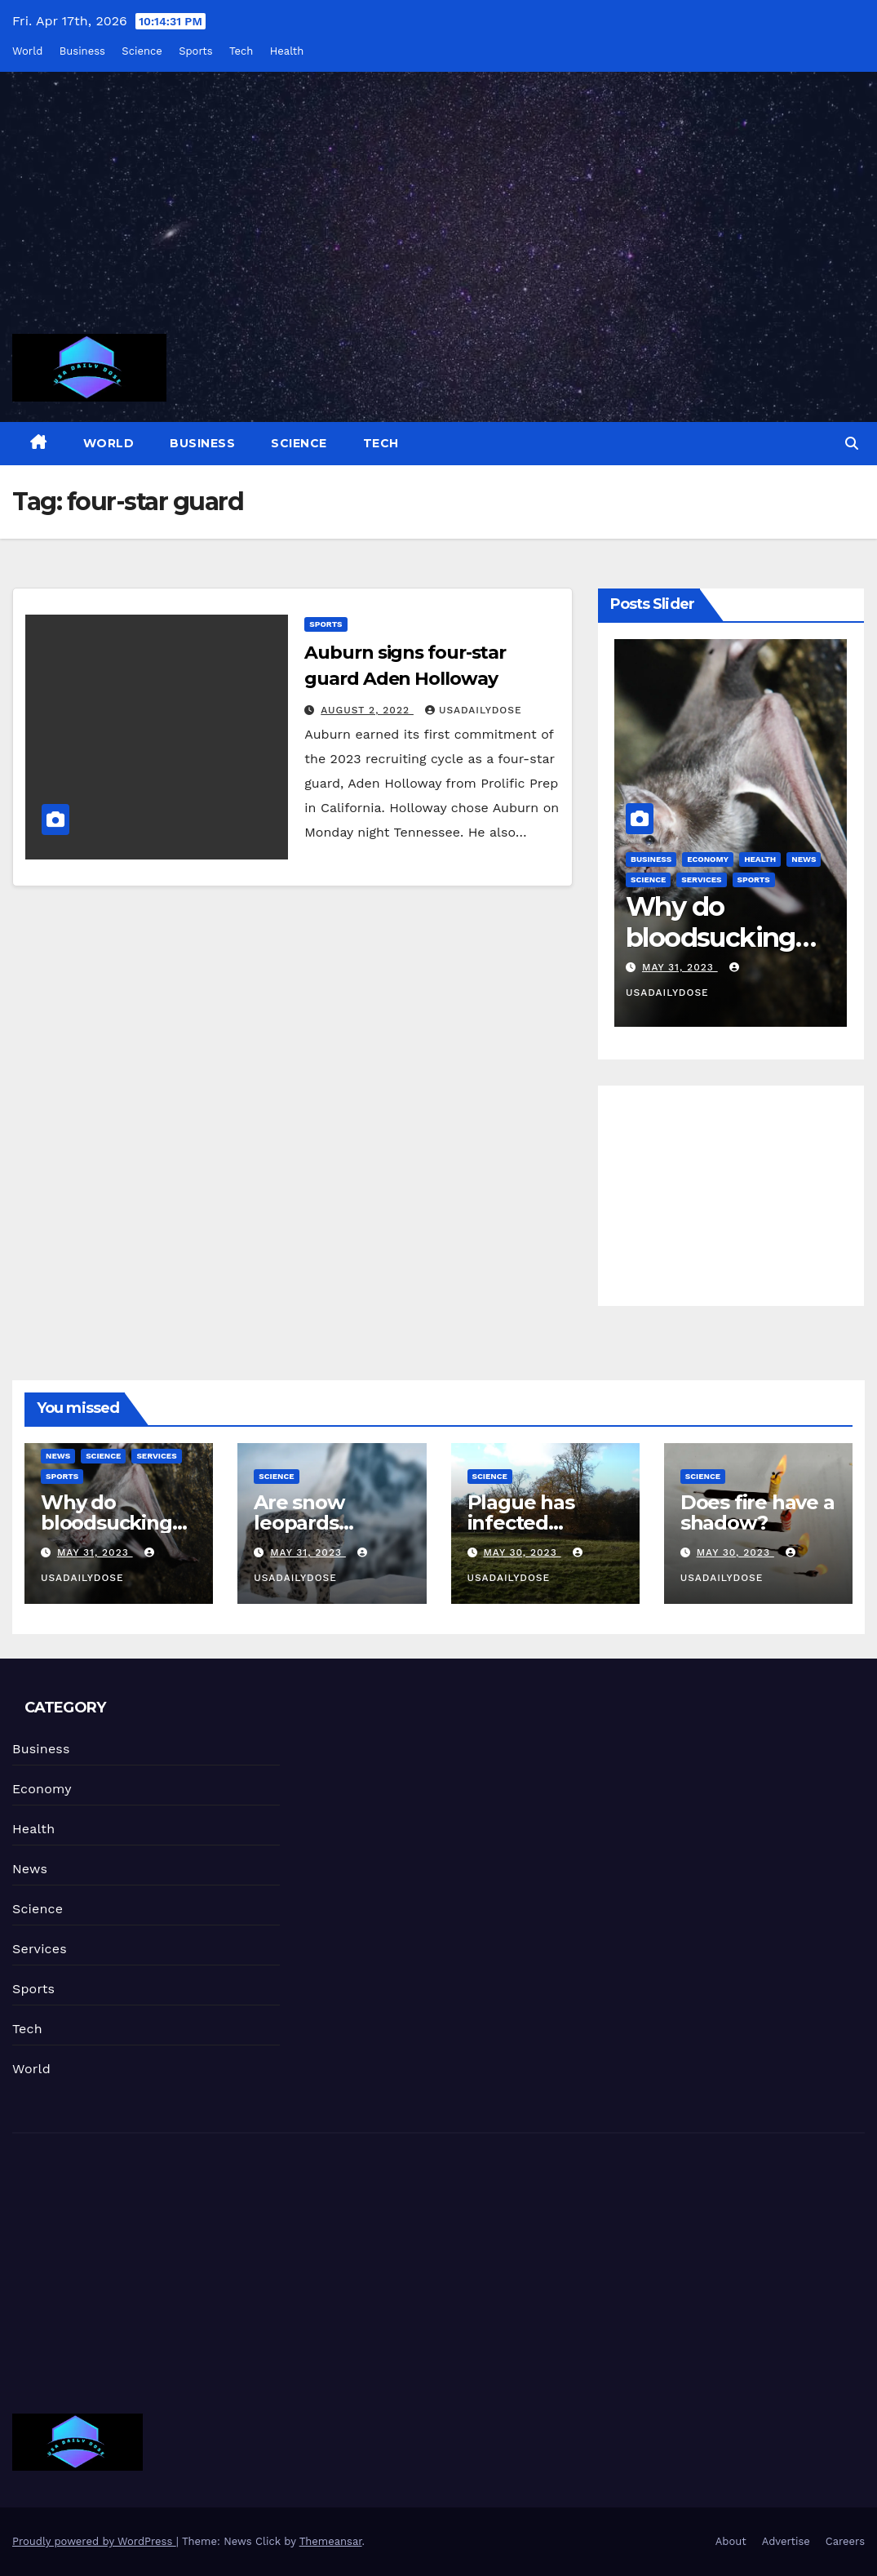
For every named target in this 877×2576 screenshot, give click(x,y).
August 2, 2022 (367, 710)
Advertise (786, 2541)
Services (701, 879)
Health (287, 51)
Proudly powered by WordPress (94, 2541)
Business (82, 51)
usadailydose (473, 710)
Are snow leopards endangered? (319, 1522)
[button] (851, 443)
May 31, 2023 (680, 967)
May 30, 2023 (521, 1552)
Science (142, 51)
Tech (241, 51)
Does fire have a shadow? (757, 1512)
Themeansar (330, 2541)
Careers (845, 2541)
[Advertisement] (438, 213)
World (27, 51)
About (730, 2541)
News (803, 859)
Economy (708, 859)
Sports (195, 51)
